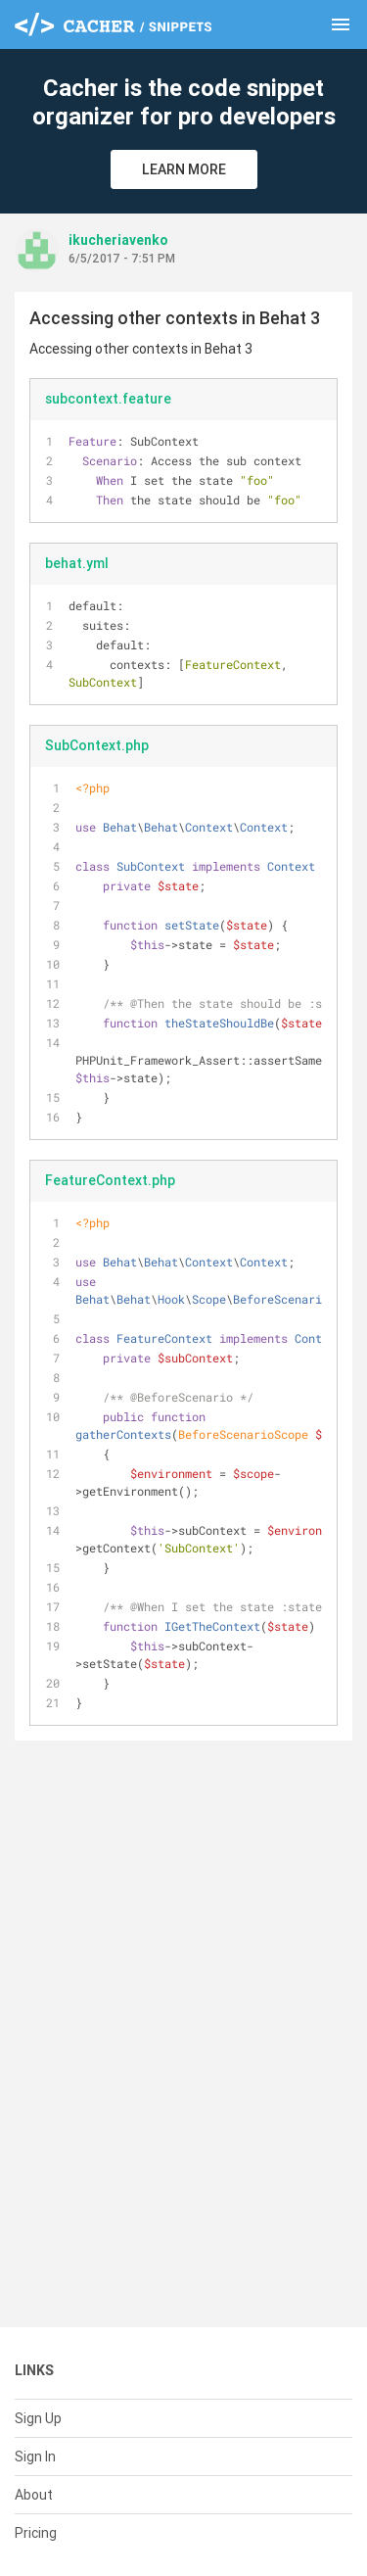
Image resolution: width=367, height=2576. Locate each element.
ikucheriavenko (118, 240)
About (34, 2495)
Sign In (35, 2456)
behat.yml (77, 563)
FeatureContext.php (110, 1180)
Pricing (36, 2533)
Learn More (184, 169)
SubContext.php (97, 745)
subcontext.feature (108, 398)
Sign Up (38, 2418)
